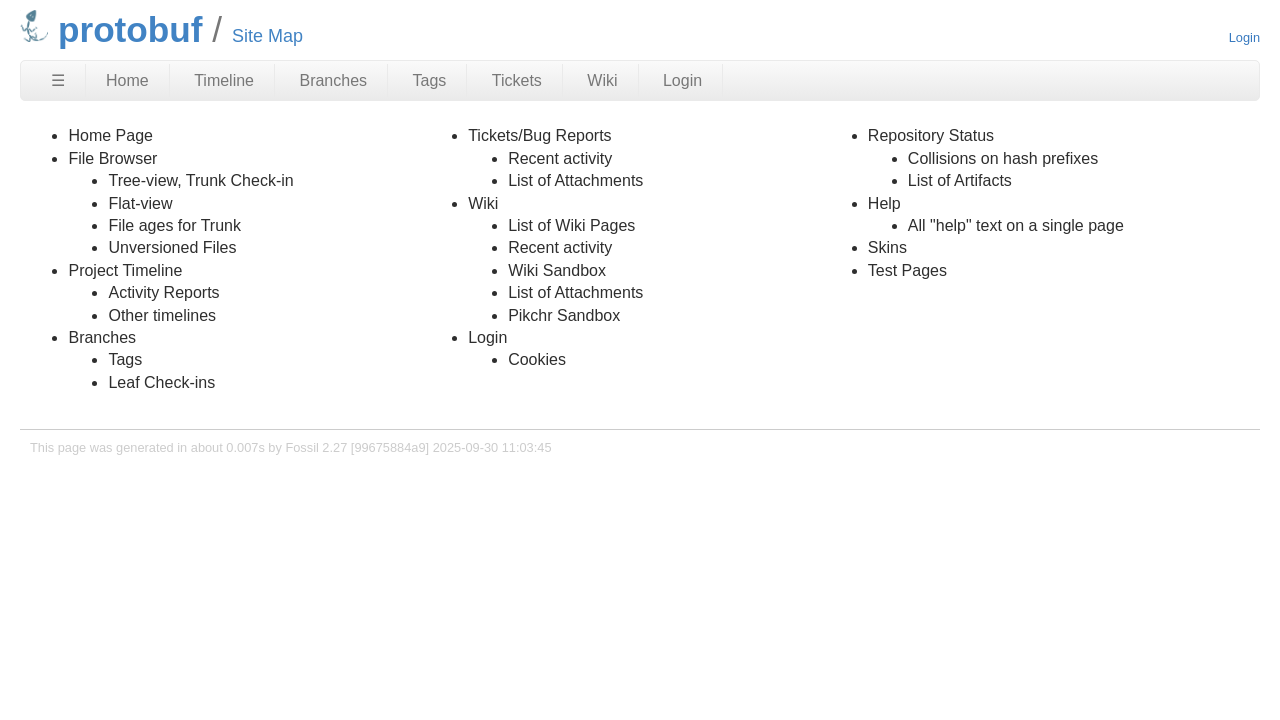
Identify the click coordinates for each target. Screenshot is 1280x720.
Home (127, 80)
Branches (333, 80)
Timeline (224, 80)
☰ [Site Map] (58, 80)
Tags (430, 80)
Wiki (602, 80)
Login (1244, 37)
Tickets (517, 80)
